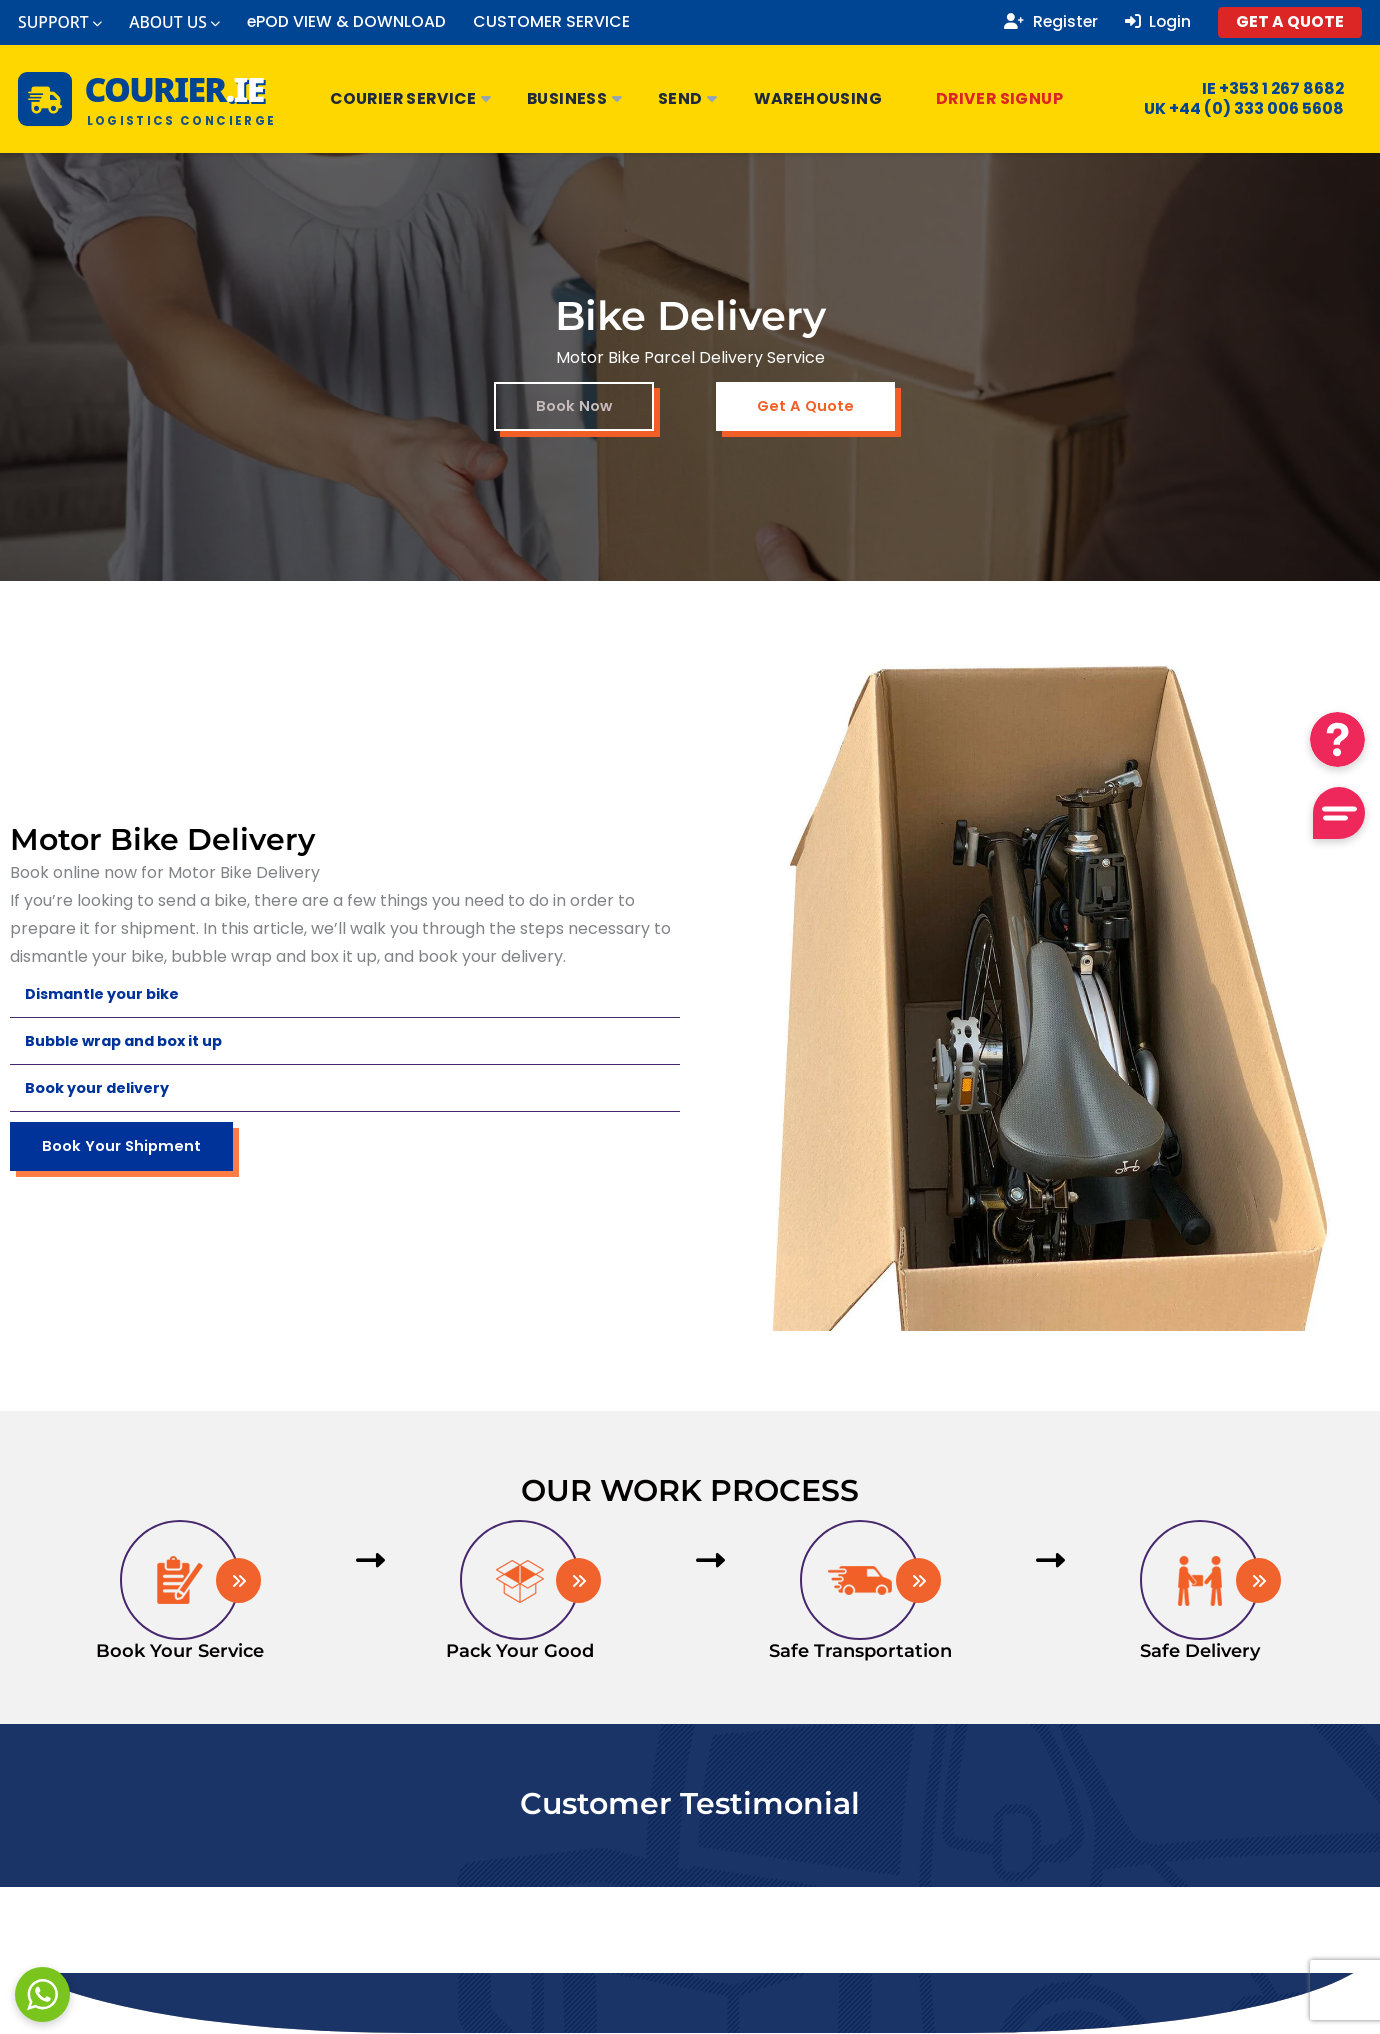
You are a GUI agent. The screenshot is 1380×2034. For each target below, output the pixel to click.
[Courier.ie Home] (147, 99)
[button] (345, 995)
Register (1051, 22)
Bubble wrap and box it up (134, 1041)
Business (575, 98)
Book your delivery (103, 1088)
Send (688, 98)
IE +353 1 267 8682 (1260, 89)
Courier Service (411, 98)
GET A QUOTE (1290, 21)
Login (1158, 22)
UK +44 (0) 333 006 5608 (1231, 109)
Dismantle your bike (110, 994)
